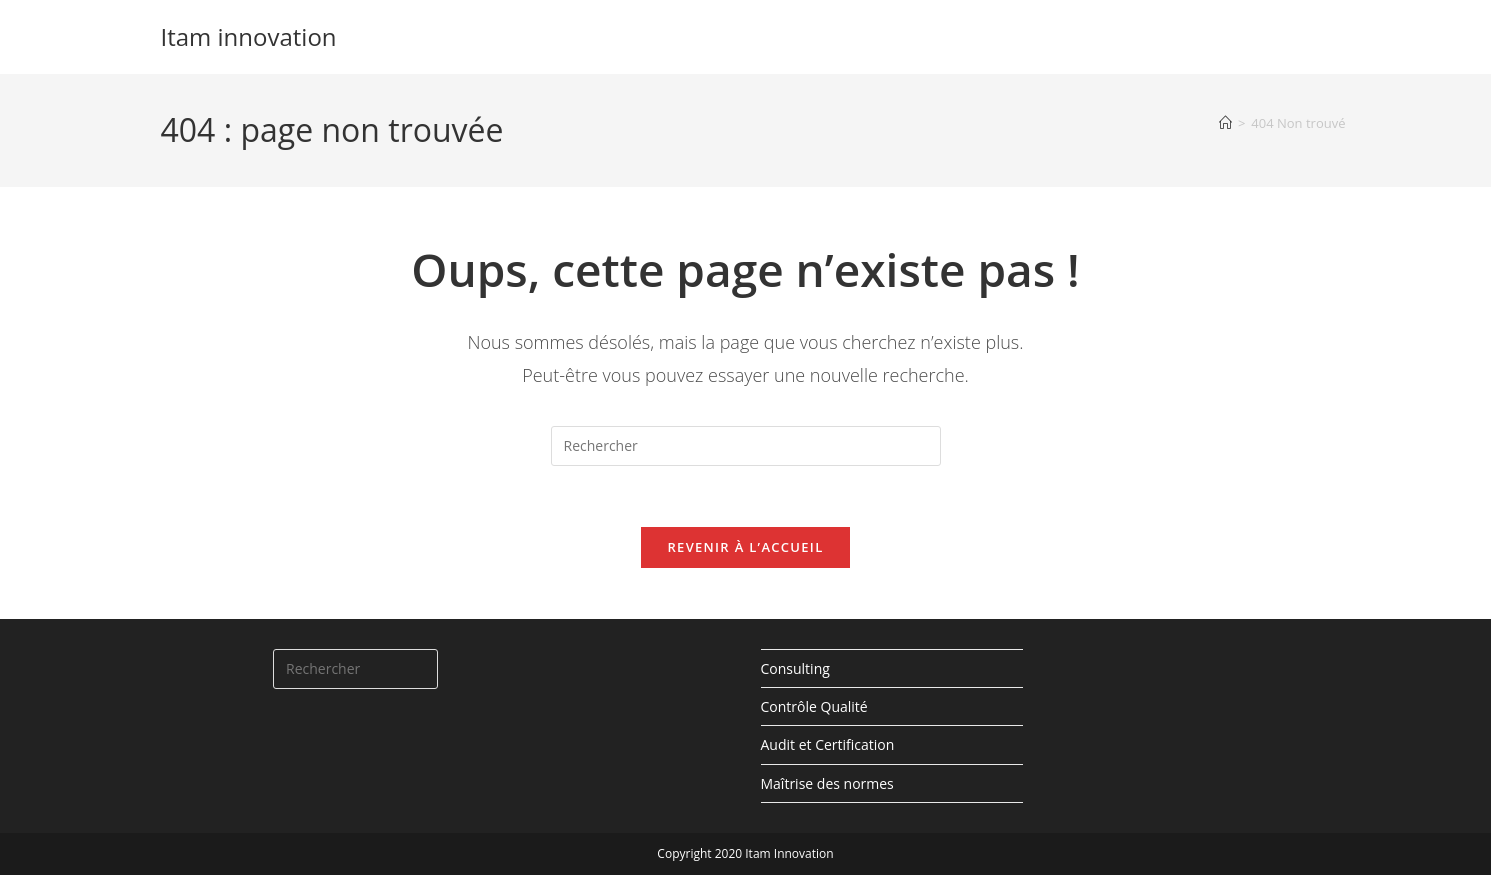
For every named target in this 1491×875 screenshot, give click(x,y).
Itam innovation (249, 36)
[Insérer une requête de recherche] (746, 446)
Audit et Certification (828, 744)
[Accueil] (1225, 123)
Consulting (795, 668)
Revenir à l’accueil (745, 547)
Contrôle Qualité (814, 706)
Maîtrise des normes (827, 783)
